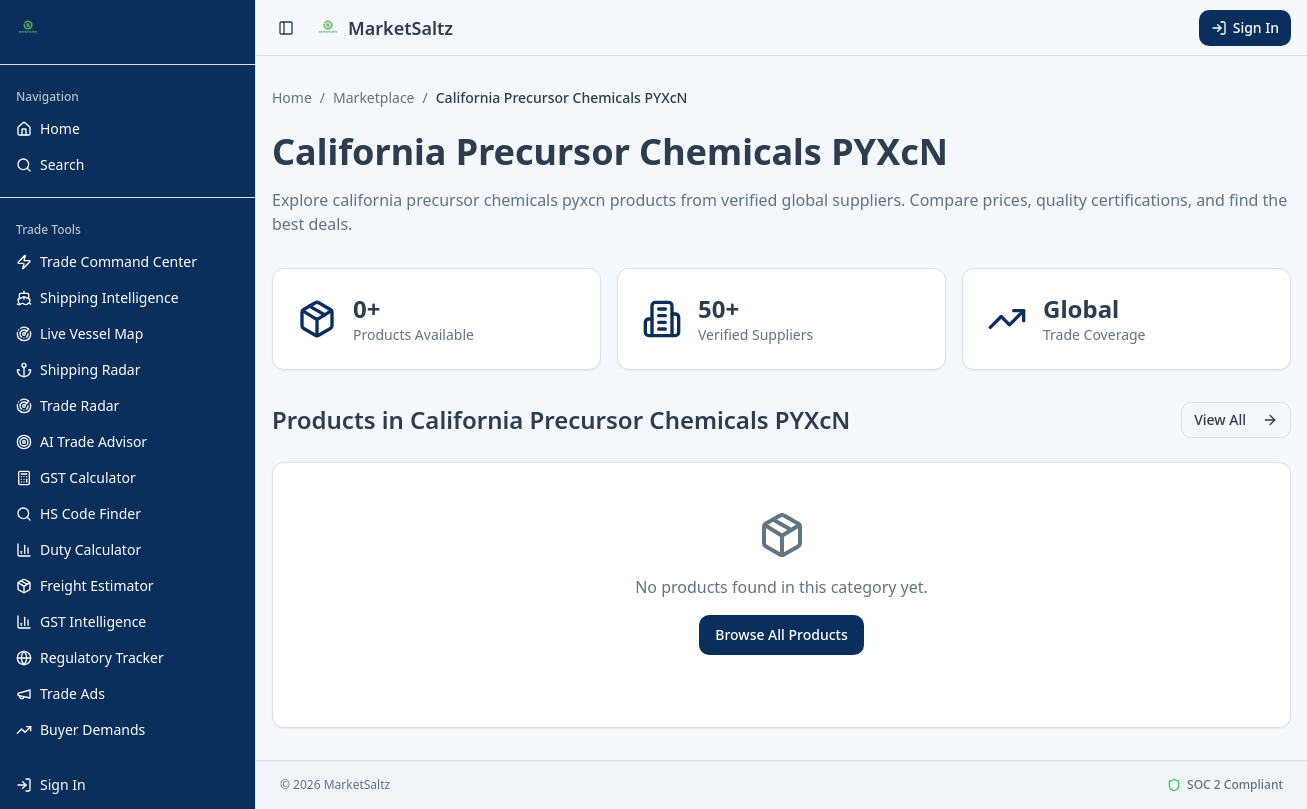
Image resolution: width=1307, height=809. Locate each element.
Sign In (1245, 27)
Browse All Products (781, 634)
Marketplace (373, 97)
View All (1236, 419)
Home (292, 97)
